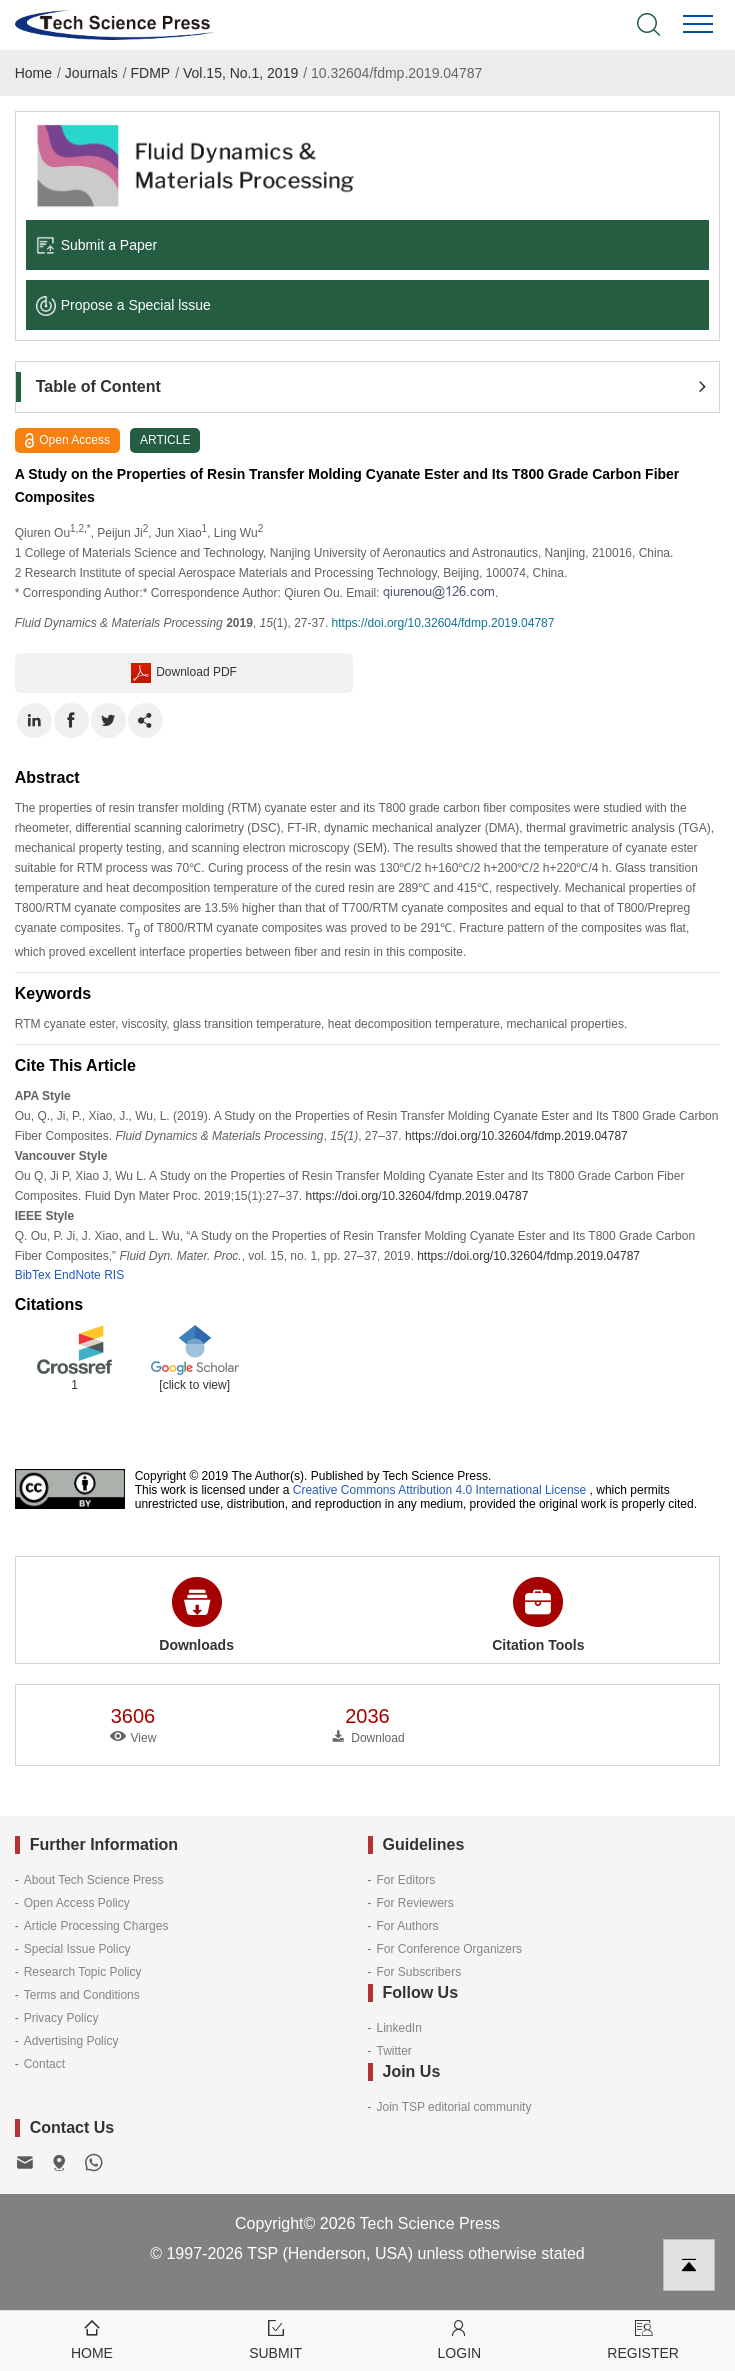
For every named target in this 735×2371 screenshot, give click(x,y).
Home (33, 73)
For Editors (406, 1880)
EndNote (77, 1275)
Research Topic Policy (83, 1972)
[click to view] (194, 1385)
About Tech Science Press (94, 1880)
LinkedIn (399, 2028)
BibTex (33, 1275)
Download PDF (184, 673)
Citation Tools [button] (538, 1615)
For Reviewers (415, 1903)
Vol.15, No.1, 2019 (240, 73)
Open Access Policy (77, 1903)
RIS (114, 1275)
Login (460, 2338)
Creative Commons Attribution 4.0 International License (440, 1490)
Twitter (394, 2051)
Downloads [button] (196, 1615)
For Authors (408, 1926)
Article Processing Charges (96, 1926)
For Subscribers (419, 1972)
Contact (44, 2064)
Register (643, 2338)
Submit (276, 2338)
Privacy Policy (61, 2018)
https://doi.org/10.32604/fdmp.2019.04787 (443, 623)
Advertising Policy (71, 2041)
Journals (91, 73)
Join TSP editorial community (454, 2107)
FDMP (151, 73)
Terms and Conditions (82, 1995)
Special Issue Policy (77, 1949)
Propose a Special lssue (123, 305)
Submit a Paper (97, 245)
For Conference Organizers (449, 1949)
